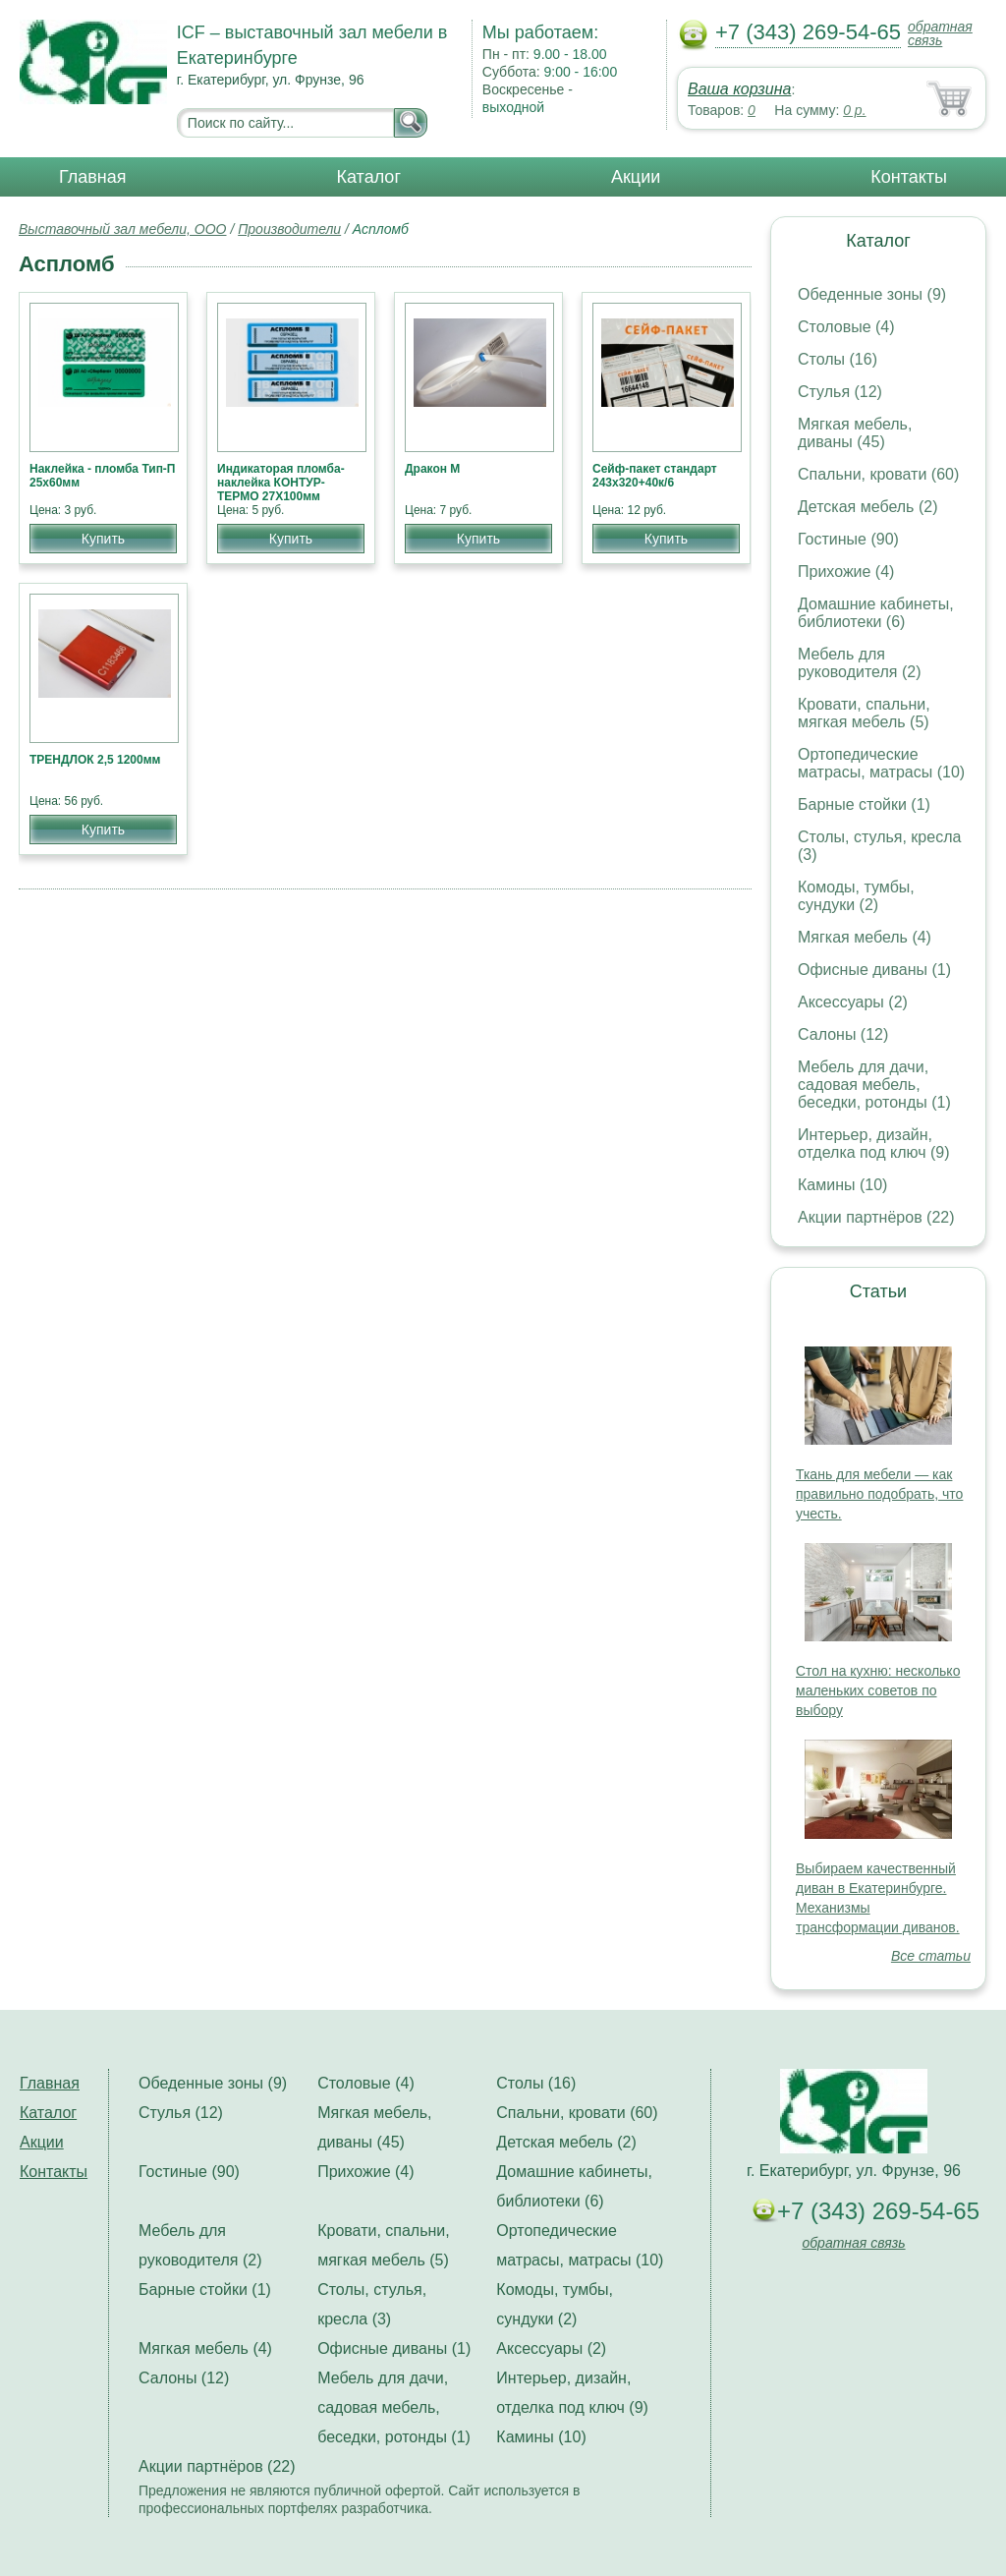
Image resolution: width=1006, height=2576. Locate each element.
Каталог (369, 177)
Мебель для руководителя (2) (859, 663)
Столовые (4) (846, 326)
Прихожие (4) (846, 571)
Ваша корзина (739, 89)
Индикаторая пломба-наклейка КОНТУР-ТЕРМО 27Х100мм (281, 482)
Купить (103, 538)
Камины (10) (842, 1184)
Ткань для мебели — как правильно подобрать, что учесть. (879, 1493)
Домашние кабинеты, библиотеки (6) (876, 613)
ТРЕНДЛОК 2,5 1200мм (94, 760)
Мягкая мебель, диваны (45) (855, 433)
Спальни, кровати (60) (878, 474)
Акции (635, 177)
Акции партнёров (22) (876, 1217)
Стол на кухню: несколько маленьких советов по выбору (878, 1690)
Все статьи (931, 1956)
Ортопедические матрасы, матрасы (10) (881, 763)
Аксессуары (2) (853, 1002)
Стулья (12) (840, 391)
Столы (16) (837, 359)
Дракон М (432, 469)
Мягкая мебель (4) (864, 937)
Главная (93, 177)
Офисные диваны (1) (874, 969)
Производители (289, 229)
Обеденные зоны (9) (872, 294)
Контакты (908, 177)
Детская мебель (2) (867, 506)
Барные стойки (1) (864, 804)
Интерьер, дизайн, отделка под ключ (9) (874, 1143)
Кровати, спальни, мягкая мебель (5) (864, 713)
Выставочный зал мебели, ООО (123, 229)
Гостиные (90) (848, 539)
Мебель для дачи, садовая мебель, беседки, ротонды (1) (874, 1085)
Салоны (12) (843, 1034)
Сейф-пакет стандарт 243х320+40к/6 (654, 475)
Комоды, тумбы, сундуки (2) (856, 896)
